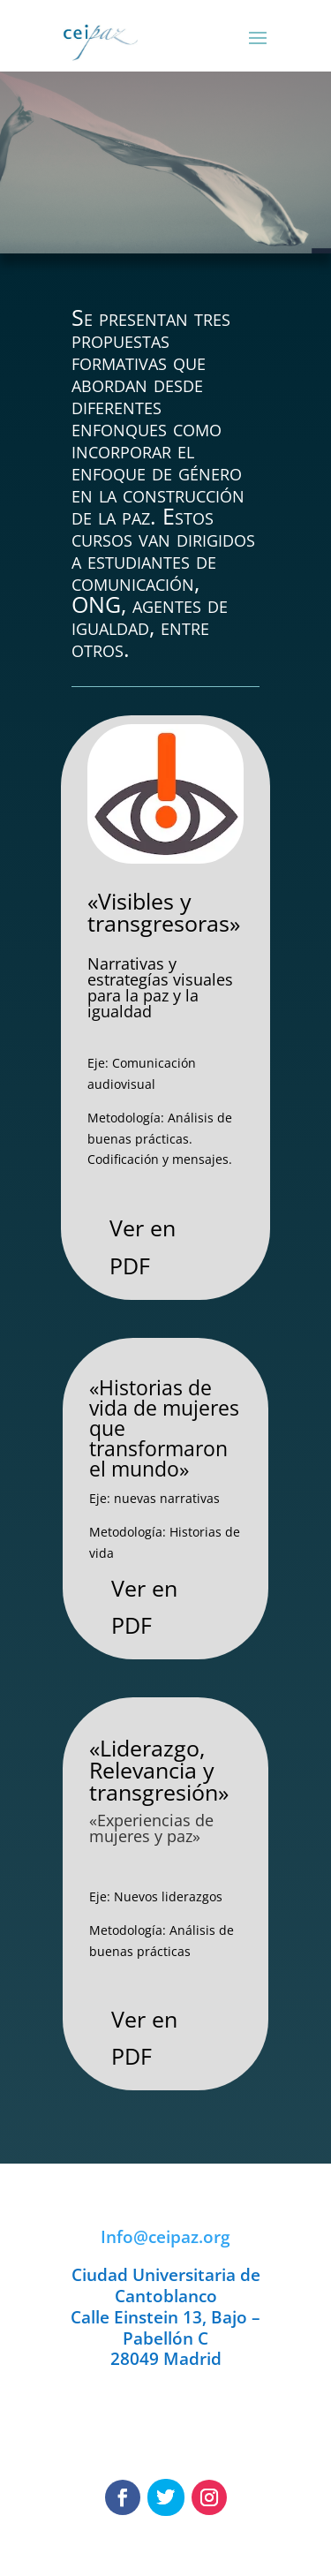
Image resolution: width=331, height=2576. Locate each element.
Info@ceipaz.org (165, 2236)
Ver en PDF (142, 1246)
